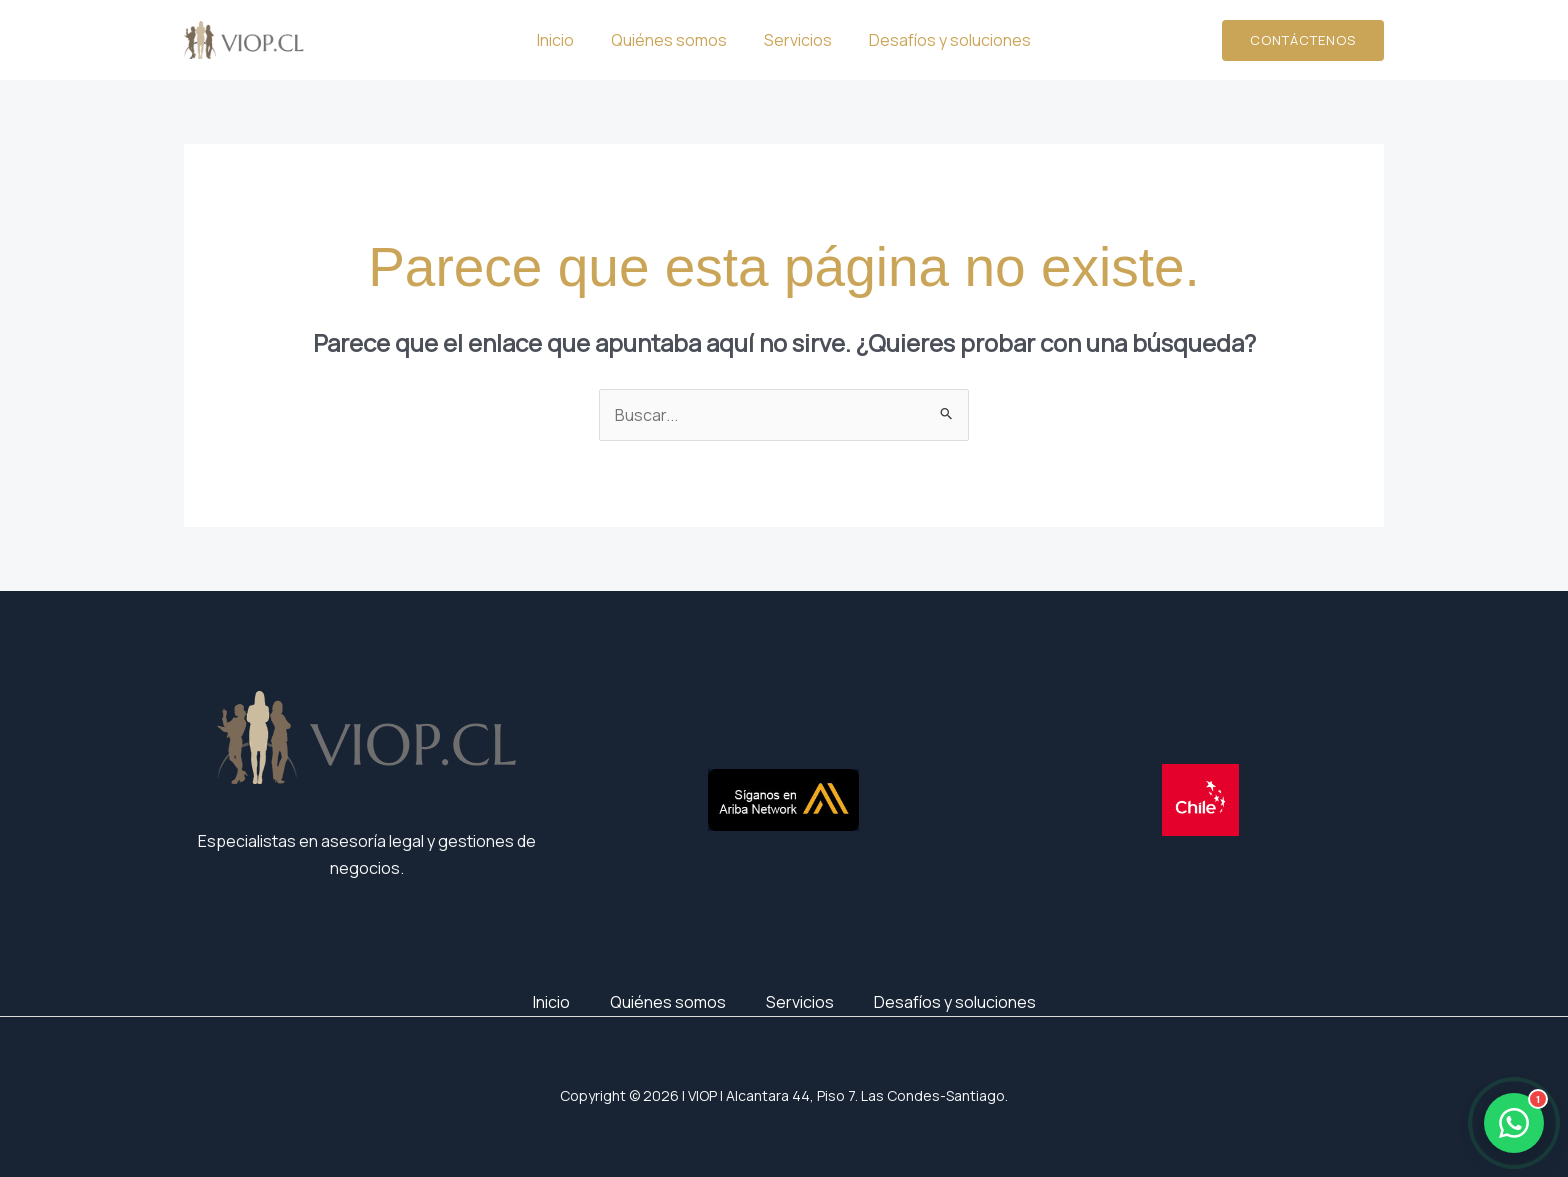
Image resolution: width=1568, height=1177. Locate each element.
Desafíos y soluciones (943, 40)
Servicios (796, 40)
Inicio (563, 40)
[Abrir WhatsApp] (1514, 1123)
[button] (1303, 40)
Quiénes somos (672, 40)
